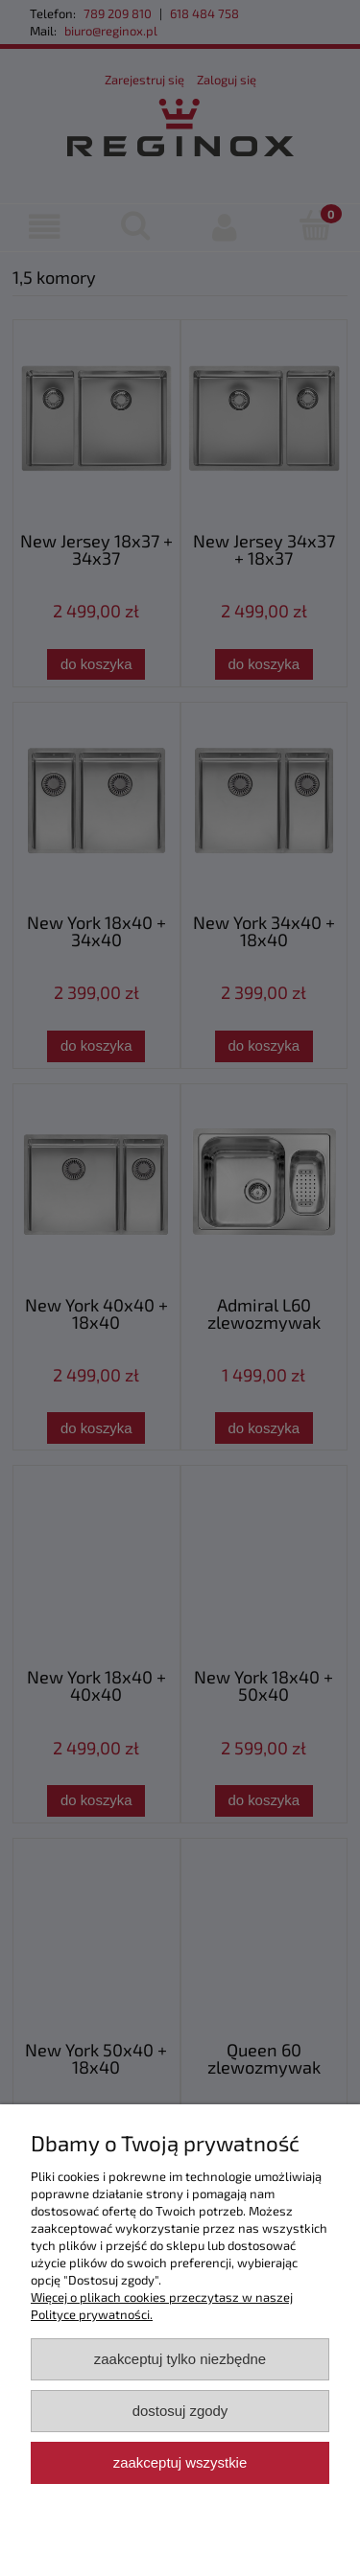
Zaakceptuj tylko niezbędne (180, 2359)
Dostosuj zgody (180, 2410)
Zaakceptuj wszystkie (180, 2462)
